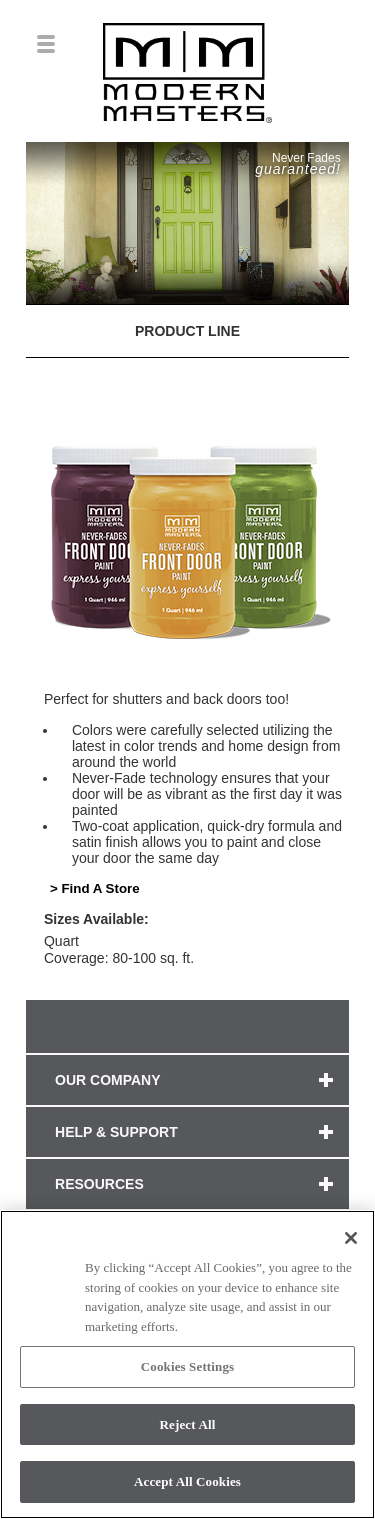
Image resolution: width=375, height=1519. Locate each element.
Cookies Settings (187, 1366)
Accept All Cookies (187, 1481)
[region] (187, 1364)
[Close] (351, 1238)
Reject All (188, 1424)
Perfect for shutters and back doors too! (166, 699)
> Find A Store (95, 888)
